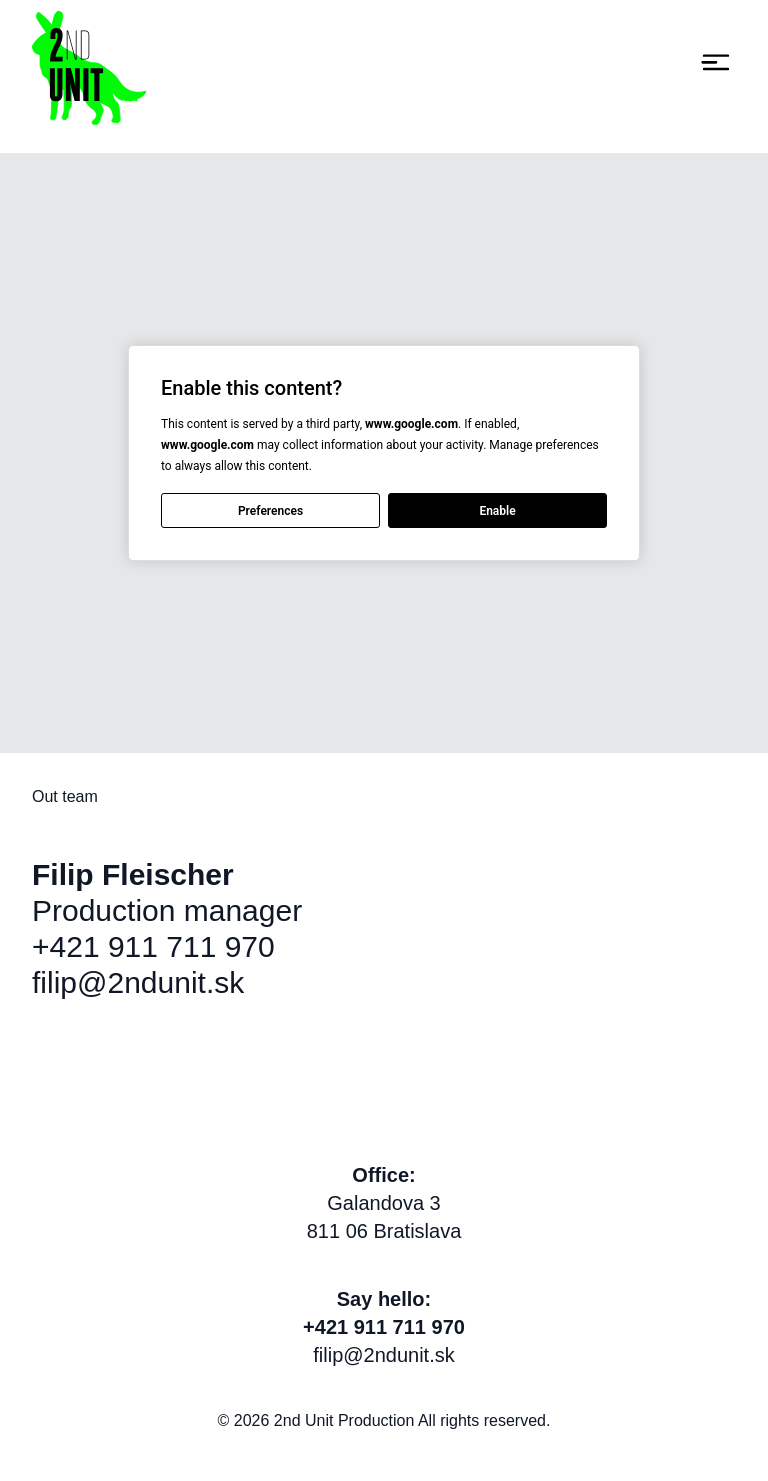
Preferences (270, 510)
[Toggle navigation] (716, 62)
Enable (497, 510)
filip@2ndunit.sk (138, 982)
